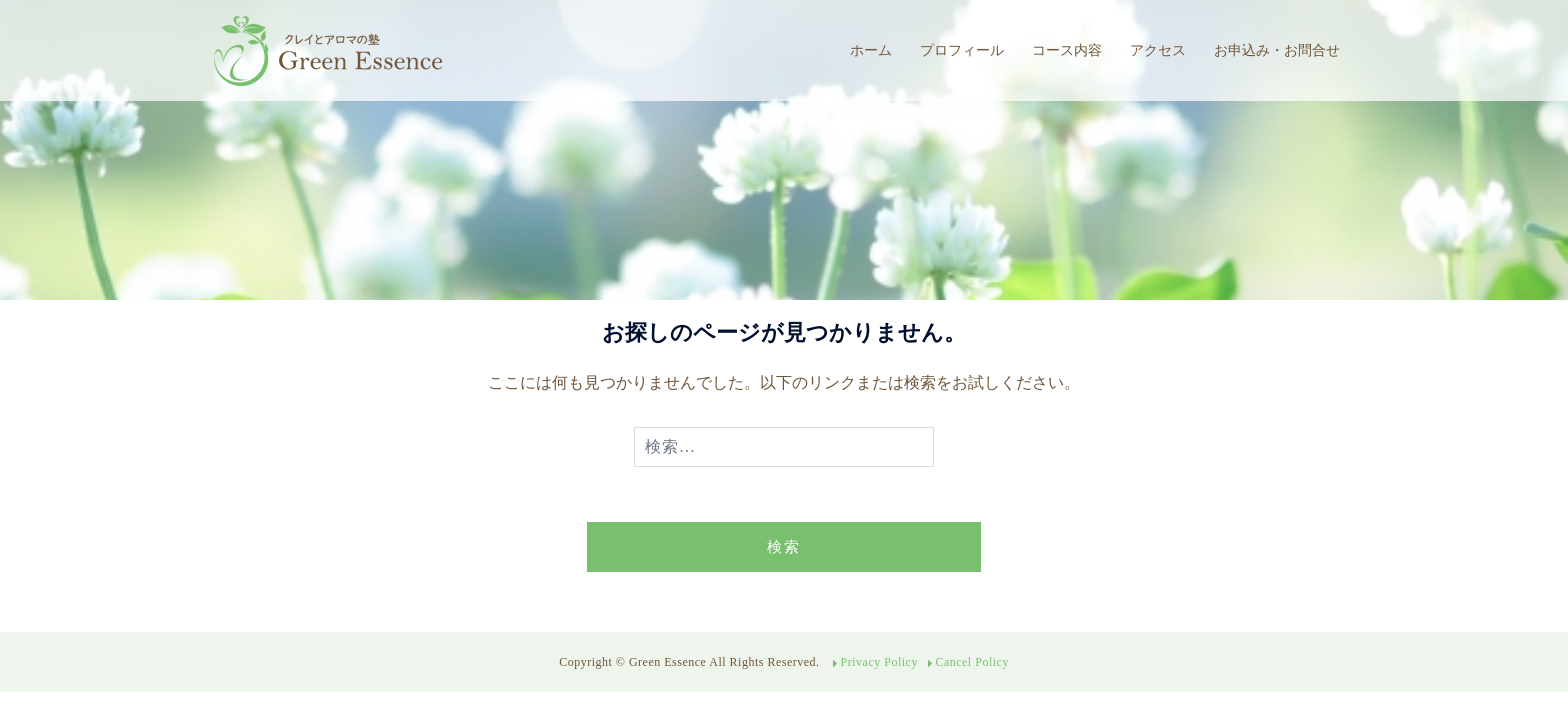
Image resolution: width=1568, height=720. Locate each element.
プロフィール (962, 49)
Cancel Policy (971, 662)
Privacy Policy (879, 662)
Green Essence (669, 662)
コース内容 (1067, 49)
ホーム (871, 49)
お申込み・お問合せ (1277, 49)
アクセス (1158, 49)
